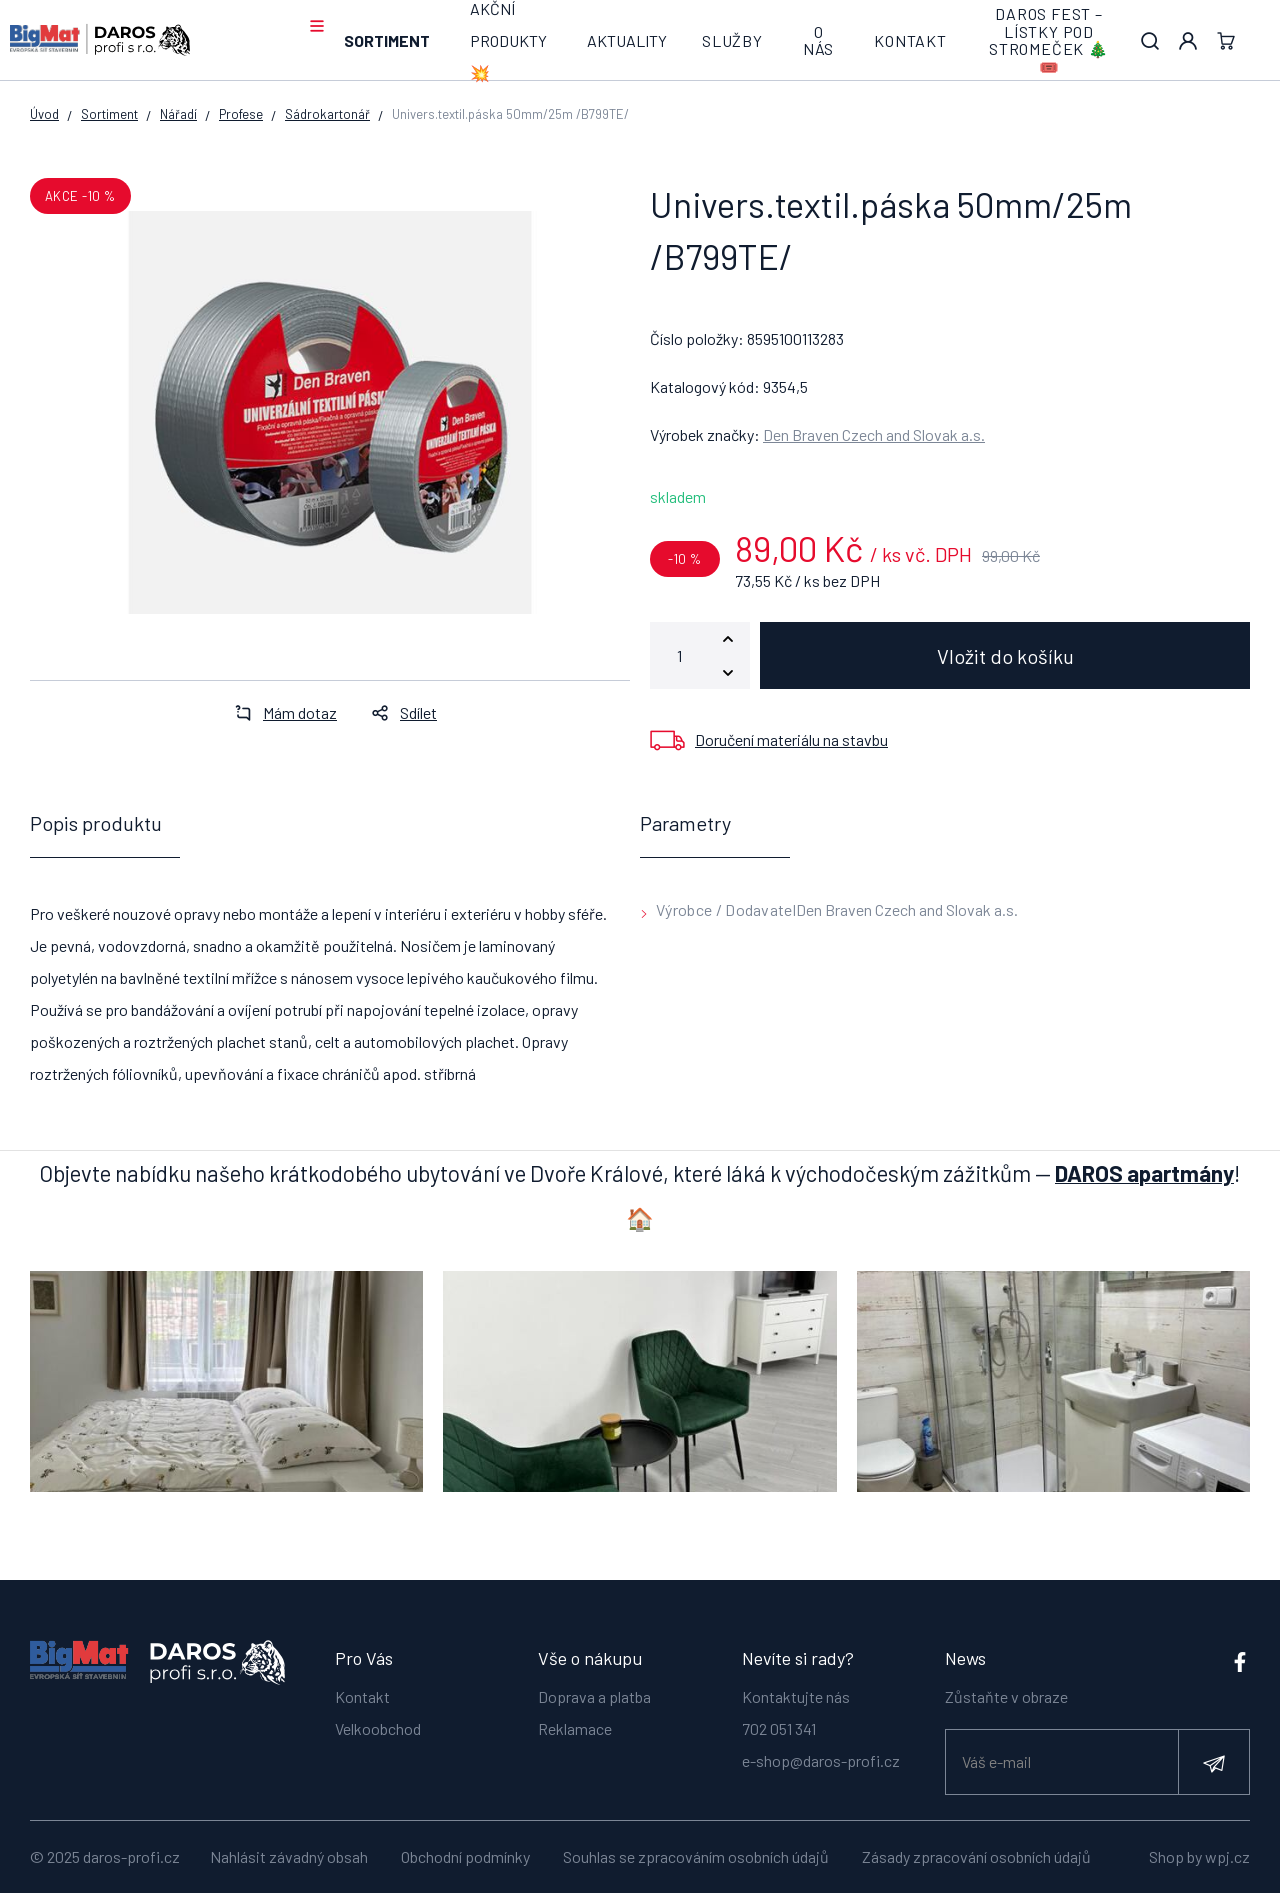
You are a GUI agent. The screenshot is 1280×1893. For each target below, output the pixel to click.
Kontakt (910, 40)
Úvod (44, 114)
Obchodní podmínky (465, 1856)
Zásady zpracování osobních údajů (976, 1856)
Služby (732, 40)
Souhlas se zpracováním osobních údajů (696, 1856)
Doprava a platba (594, 1694)
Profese (241, 114)
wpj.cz (1227, 1856)
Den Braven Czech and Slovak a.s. (874, 434)
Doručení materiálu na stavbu (791, 739)
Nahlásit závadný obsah (289, 1856)
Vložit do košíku (1005, 656)
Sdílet (398, 712)
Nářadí (178, 114)
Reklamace (575, 1726)
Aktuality (627, 40)
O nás (818, 40)
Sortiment (387, 40)
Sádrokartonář (327, 114)
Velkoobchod (378, 1726)
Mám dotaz (280, 712)
